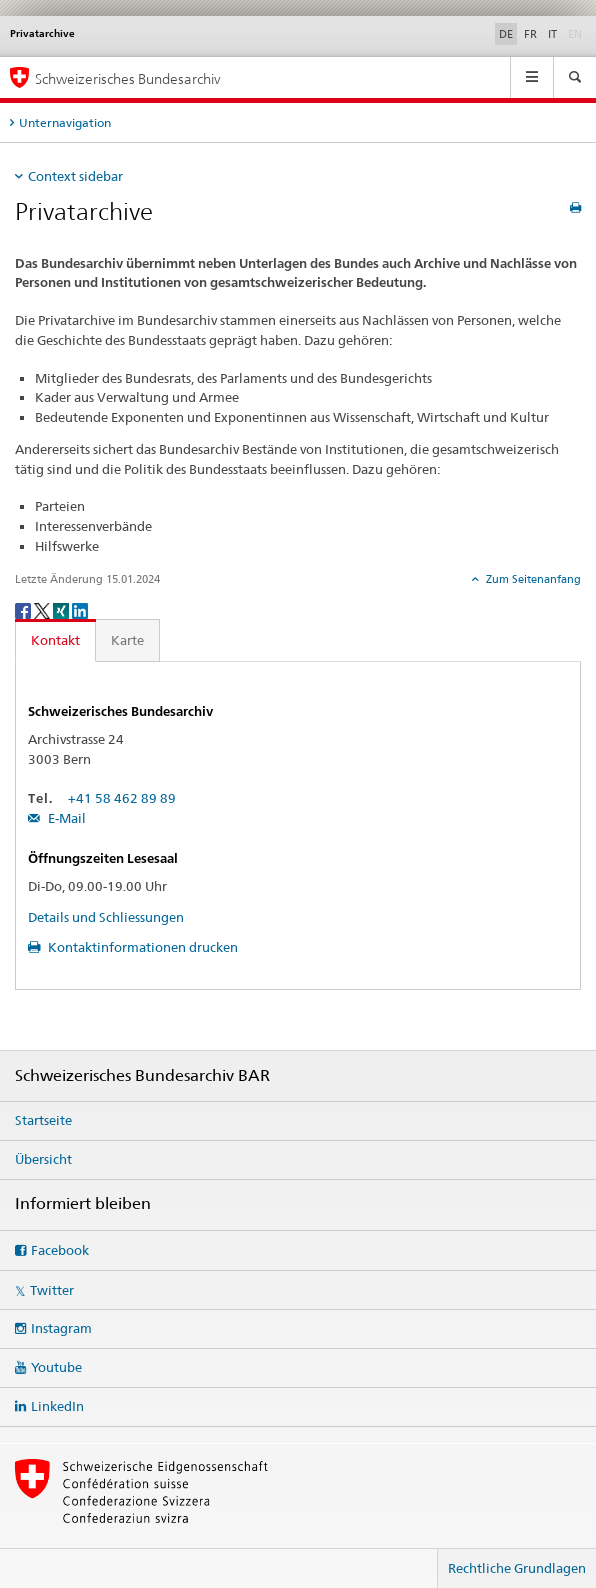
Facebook (60, 1250)
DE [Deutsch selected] (506, 34)
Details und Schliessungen (106, 917)
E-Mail (65, 818)
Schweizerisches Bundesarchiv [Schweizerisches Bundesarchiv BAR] (128, 78)
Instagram (61, 1328)
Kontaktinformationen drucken (141, 947)
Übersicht (43, 1159)
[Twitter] (43, 609)
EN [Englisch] (577, 33)
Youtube (56, 1367)
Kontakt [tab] (55, 640)
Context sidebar (75, 176)
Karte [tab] (127, 640)
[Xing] (62, 609)
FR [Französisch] (530, 34)
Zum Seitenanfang (532, 579)
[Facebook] (24, 609)
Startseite (43, 1120)
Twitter (52, 1290)
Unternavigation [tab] (65, 122)
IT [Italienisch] (552, 34)
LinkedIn (57, 1406)
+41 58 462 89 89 (122, 798)
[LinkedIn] (80, 609)
